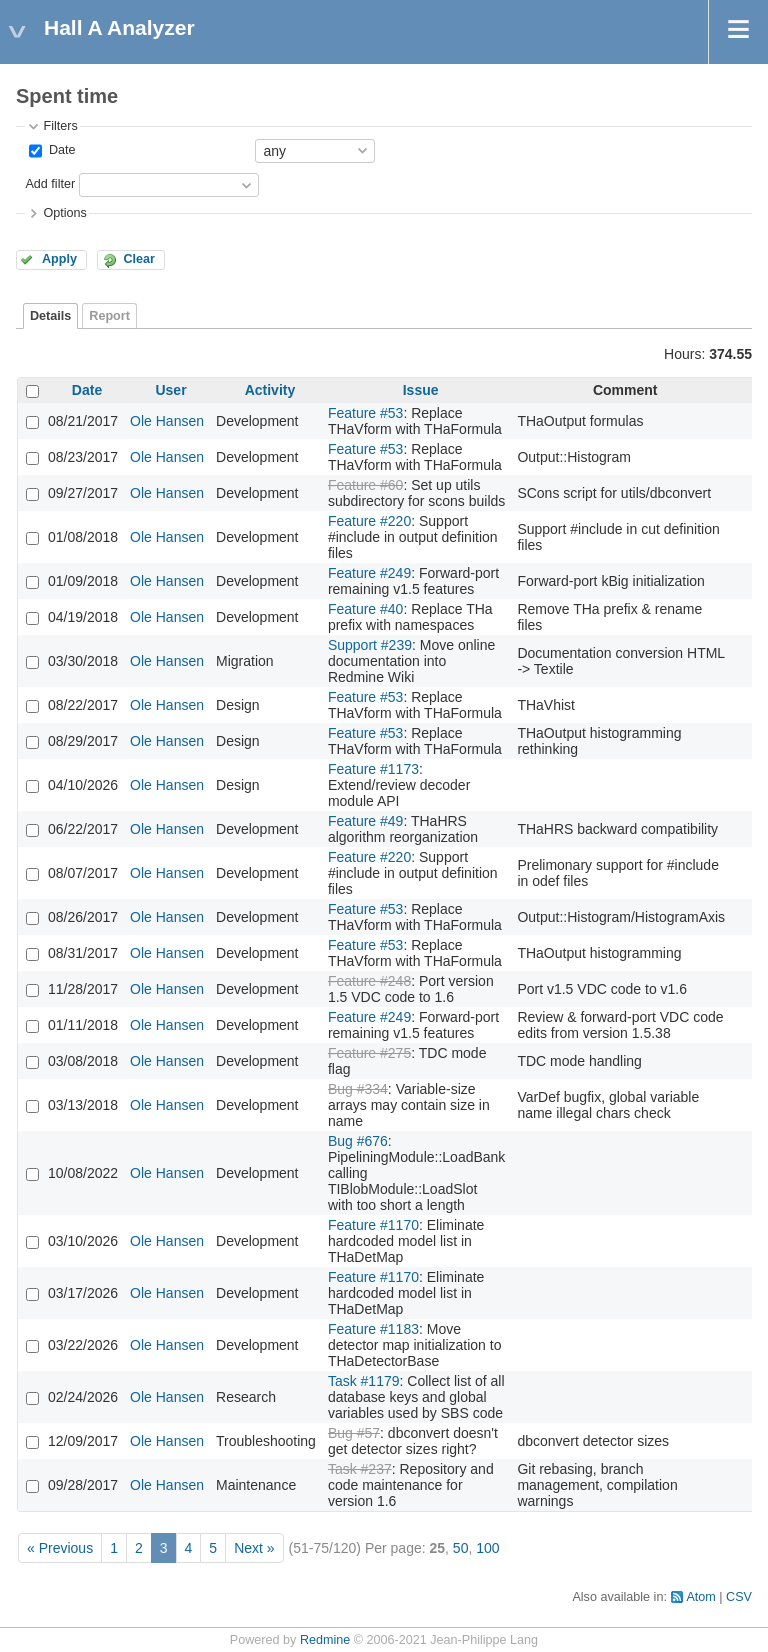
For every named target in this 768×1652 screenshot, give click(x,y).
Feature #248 (369, 981)
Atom (700, 1597)
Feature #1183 (373, 1329)
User (170, 390)
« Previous (60, 1548)
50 (461, 1548)
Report (109, 316)
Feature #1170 (373, 1225)
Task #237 (360, 1469)
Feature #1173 (373, 769)
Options (64, 213)
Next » (254, 1548)
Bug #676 (358, 1141)
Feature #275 (369, 1053)
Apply (59, 259)
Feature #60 (366, 485)
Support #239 (370, 645)
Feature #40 (366, 609)
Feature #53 (366, 413)
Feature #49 (366, 821)
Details (50, 316)
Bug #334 (358, 1089)
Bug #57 (354, 1433)
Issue (421, 390)
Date (60, 150)
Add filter (50, 184)
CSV (739, 1597)
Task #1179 (364, 1381)
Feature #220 (369, 521)
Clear (139, 259)
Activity (270, 390)
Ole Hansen (167, 421)
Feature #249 (369, 573)
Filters (60, 126)
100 (487, 1548)
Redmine (325, 1640)
